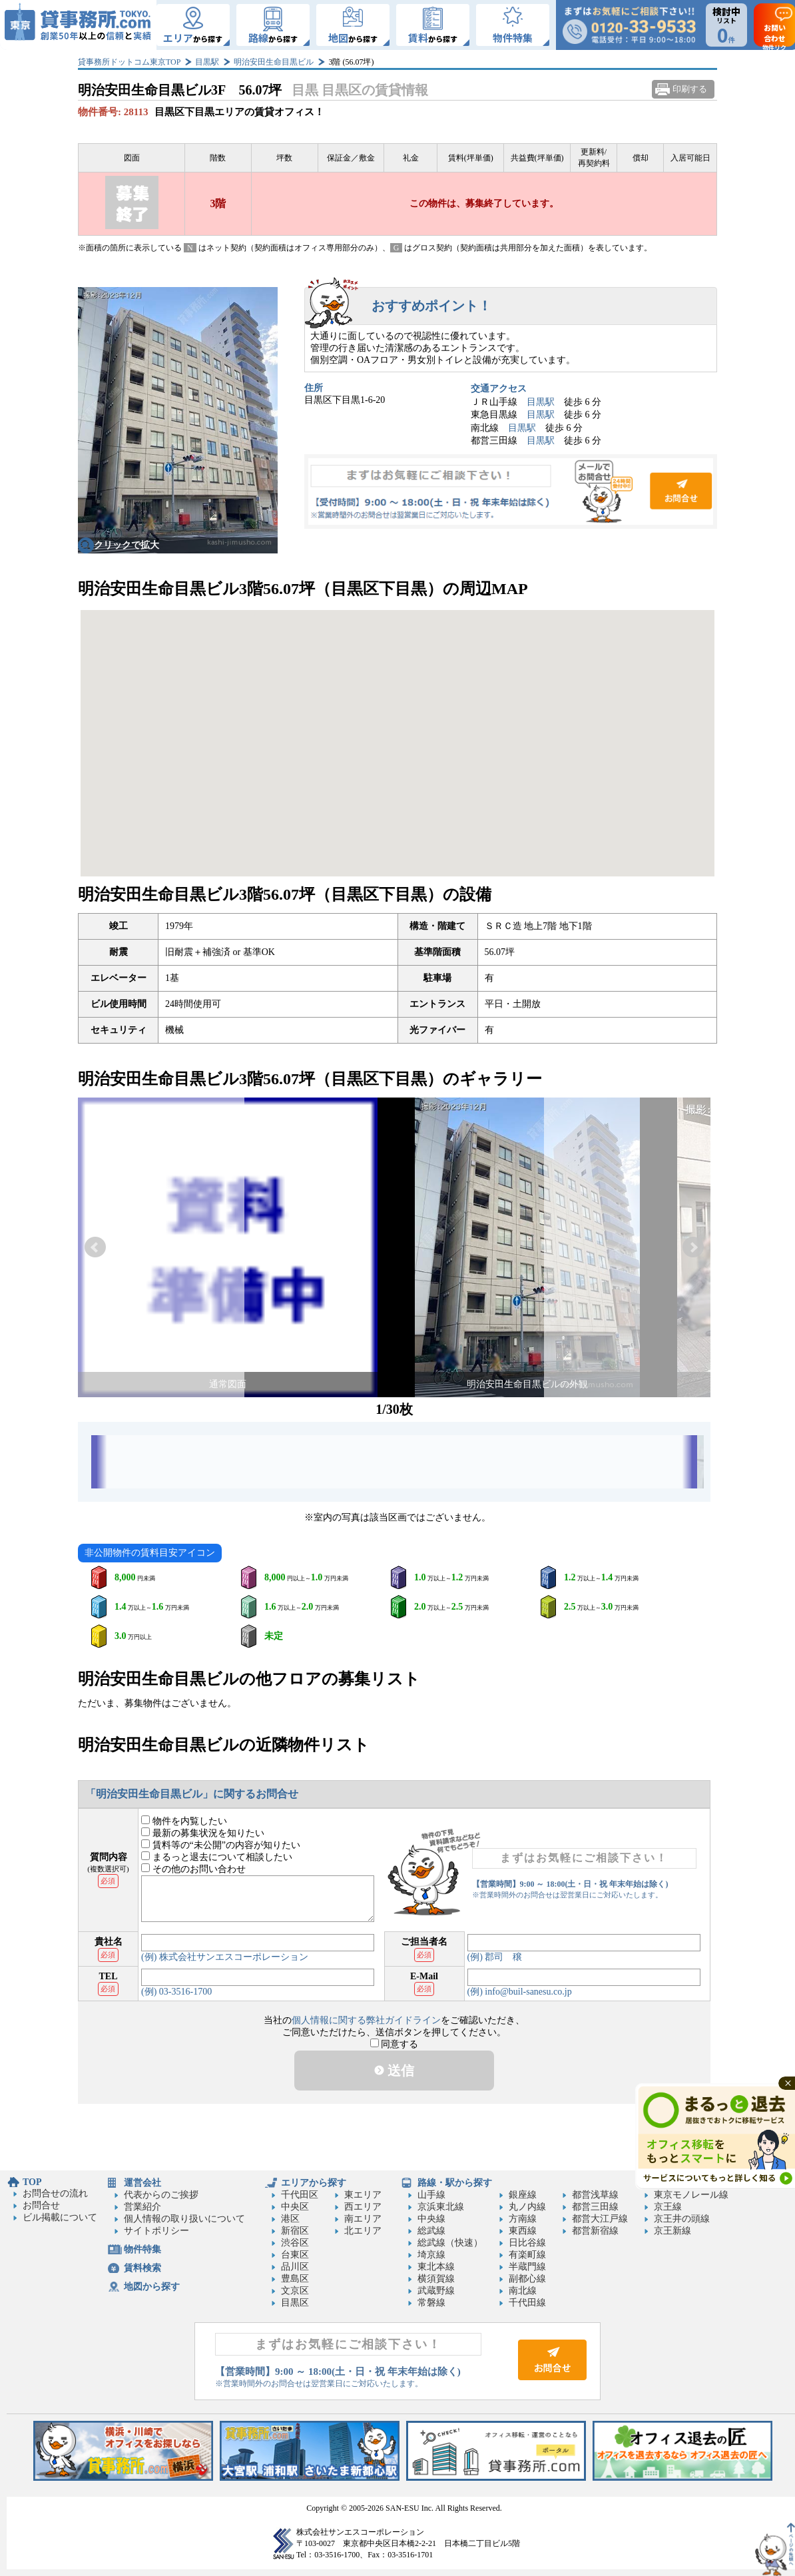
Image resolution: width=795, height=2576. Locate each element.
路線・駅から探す (454, 2183)
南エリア (363, 2219)
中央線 (431, 2219)
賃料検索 (142, 2268)
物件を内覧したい (184, 1821)
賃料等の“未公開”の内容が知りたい (220, 1845)
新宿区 (295, 2231)
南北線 (523, 2291)
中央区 (295, 2207)
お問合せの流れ (55, 2193)
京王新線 (672, 2231)
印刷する (689, 89)
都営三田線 (595, 2207)
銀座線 (523, 2195)
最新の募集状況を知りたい (202, 1833)
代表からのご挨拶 (161, 2195)
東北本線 (436, 2267)
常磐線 (431, 2303)
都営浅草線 (595, 2195)
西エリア (363, 2207)
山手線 (431, 2195)
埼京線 (431, 2255)
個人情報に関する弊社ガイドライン (366, 2020)
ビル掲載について (60, 2217)
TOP (32, 2182)
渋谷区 (295, 2243)
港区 (290, 2219)
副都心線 (527, 2279)
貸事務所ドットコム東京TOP (129, 62)
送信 (394, 2070)
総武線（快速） (450, 2243)
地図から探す (152, 2287)
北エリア (363, 2231)
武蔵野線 (436, 2291)
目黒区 (295, 2303)
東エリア (363, 2195)
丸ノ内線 (527, 2207)
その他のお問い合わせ (193, 1869)
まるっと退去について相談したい (216, 1857)
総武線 (431, 2231)
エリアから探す (313, 2183)
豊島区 (295, 2279)
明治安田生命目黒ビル (274, 62)
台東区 (295, 2255)
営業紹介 (142, 2207)
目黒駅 (207, 62)
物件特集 (142, 2249)
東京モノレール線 (691, 2195)
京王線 (668, 2207)
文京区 (295, 2291)
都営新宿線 (595, 2231)
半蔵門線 (527, 2267)
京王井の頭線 (682, 2219)
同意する (394, 2044)
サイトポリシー (156, 2231)
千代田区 (299, 2195)
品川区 (295, 2267)
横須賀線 (436, 2279)
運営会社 (142, 2183)
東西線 (523, 2231)
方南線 (523, 2219)
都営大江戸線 (600, 2219)
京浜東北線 (440, 2207)
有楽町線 (527, 2255)
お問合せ (510, 491)
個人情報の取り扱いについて (184, 2219)
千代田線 (527, 2303)
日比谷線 (527, 2243)
